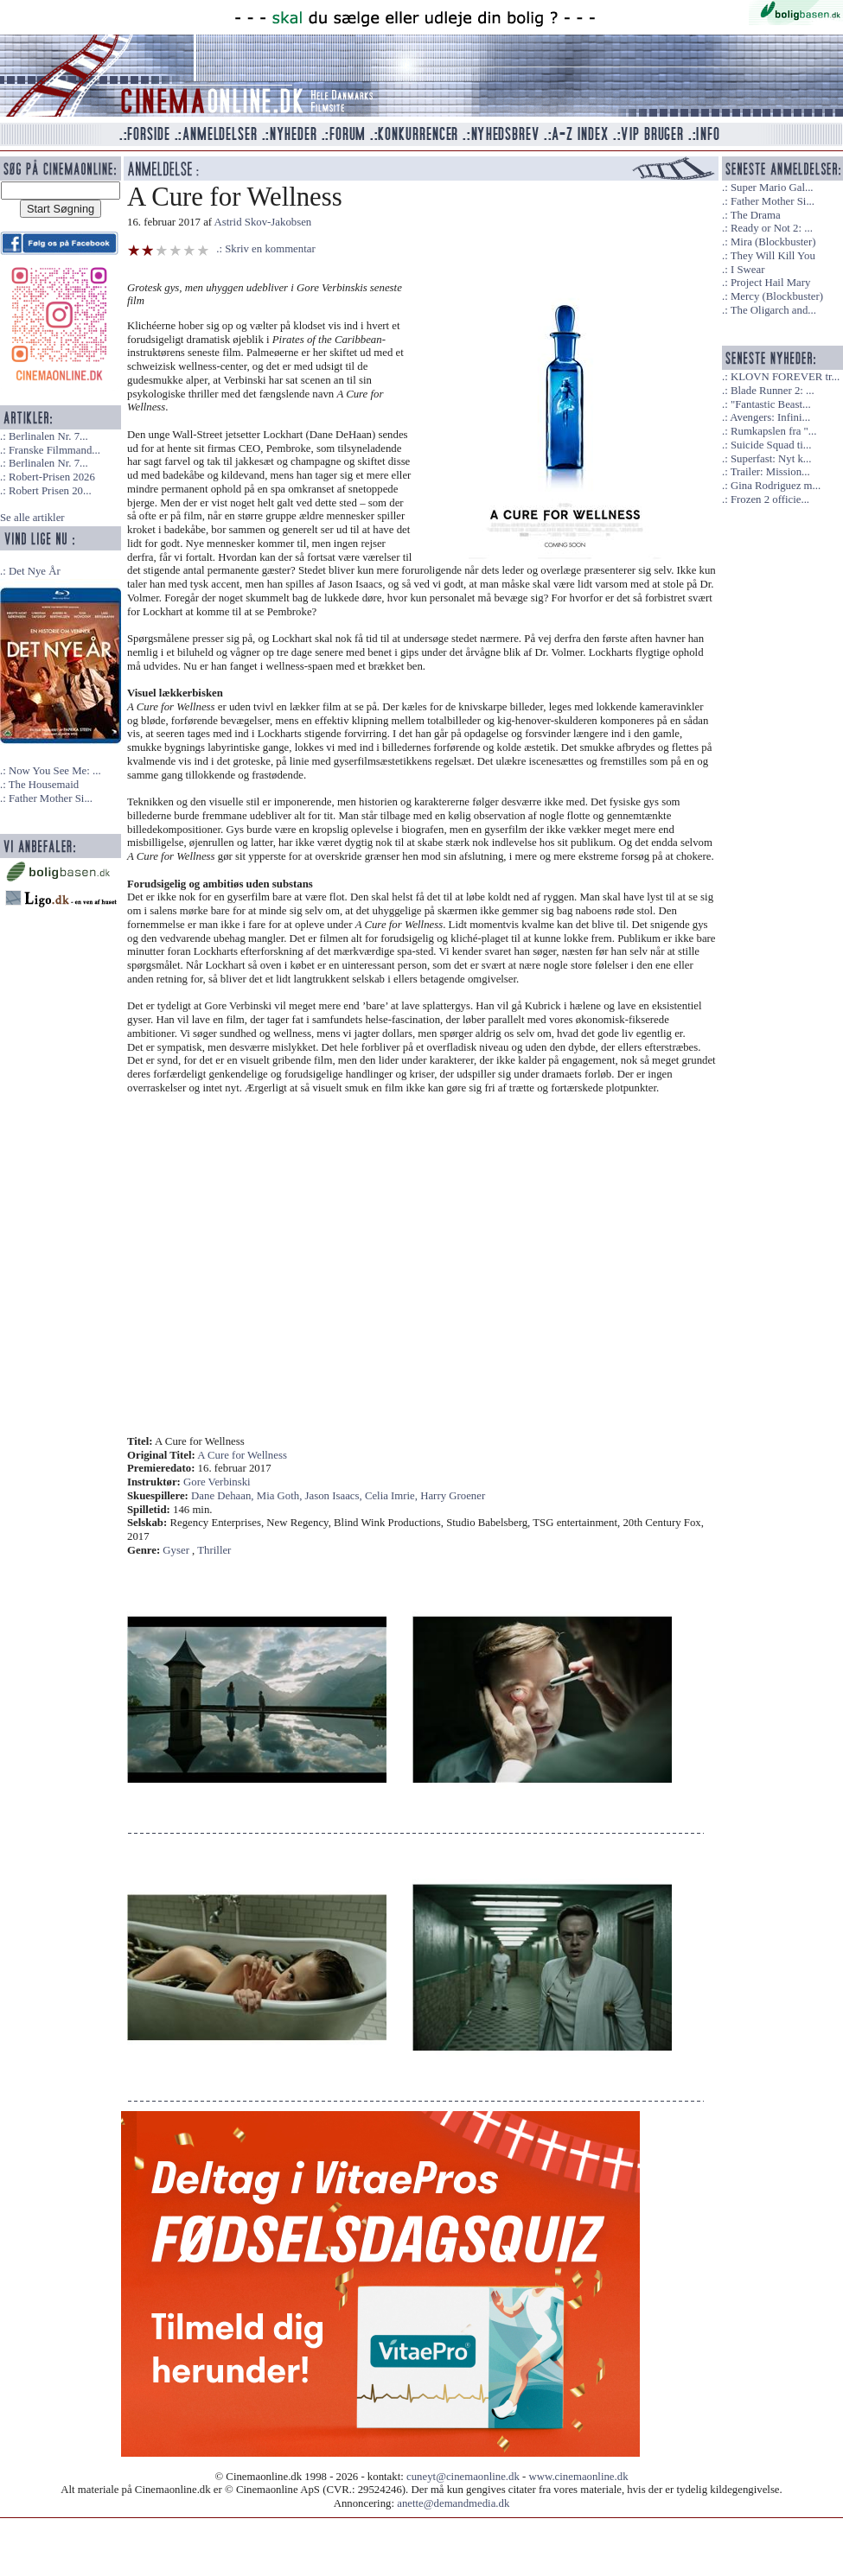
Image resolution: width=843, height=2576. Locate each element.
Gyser (176, 1550)
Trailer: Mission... (770, 472)
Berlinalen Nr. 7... (48, 436)
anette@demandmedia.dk (453, 2503)
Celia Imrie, (392, 1496)
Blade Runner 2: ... (772, 391)
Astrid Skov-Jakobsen (263, 222)
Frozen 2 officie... (770, 499)
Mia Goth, (281, 1496)
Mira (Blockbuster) (773, 242)
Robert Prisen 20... (50, 491)
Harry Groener (452, 1496)
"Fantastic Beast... (771, 404)
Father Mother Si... (51, 798)
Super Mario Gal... (772, 187)
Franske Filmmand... (54, 450)
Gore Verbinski (217, 1482)
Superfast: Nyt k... (771, 459)
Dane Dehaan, (224, 1496)
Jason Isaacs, (335, 1496)
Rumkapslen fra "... (773, 431)
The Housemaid (44, 785)
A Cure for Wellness (242, 1455)
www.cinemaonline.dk (579, 2477)
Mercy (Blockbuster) (777, 296)
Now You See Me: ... (55, 771)
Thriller (214, 1550)
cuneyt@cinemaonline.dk (463, 2477)
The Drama (756, 215)
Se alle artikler (32, 518)
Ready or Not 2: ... (772, 228)
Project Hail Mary (770, 283)
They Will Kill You (773, 256)
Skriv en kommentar (270, 249)
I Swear (747, 270)
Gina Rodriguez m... (776, 486)
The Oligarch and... (773, 310)
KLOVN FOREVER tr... (785, 377)
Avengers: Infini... (770, 417)
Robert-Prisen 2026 (52, 477)
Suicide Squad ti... (771, 445)
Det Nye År (35, 571)
